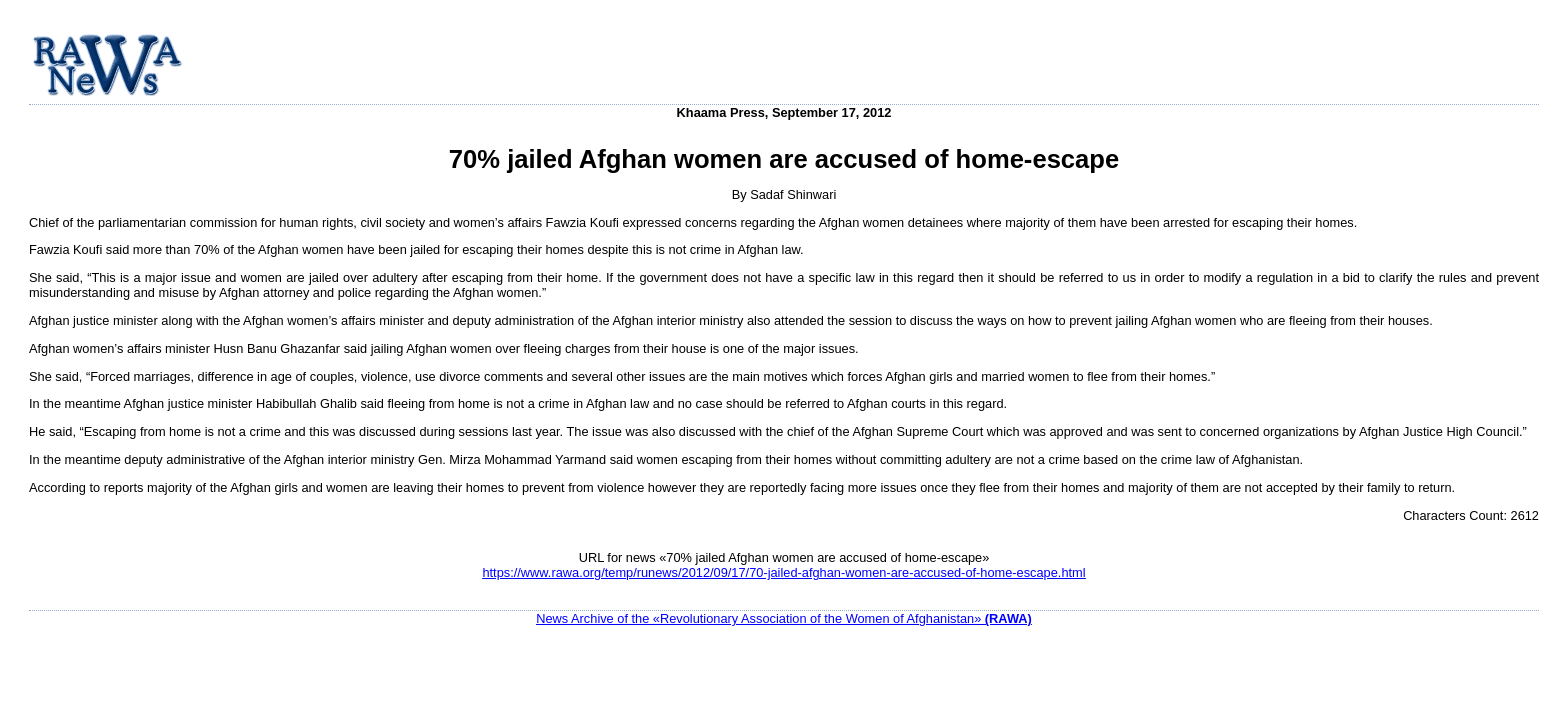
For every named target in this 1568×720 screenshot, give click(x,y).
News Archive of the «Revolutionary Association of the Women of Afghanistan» (784, 618)
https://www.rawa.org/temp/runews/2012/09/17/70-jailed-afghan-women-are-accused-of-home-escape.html (783, 572)
